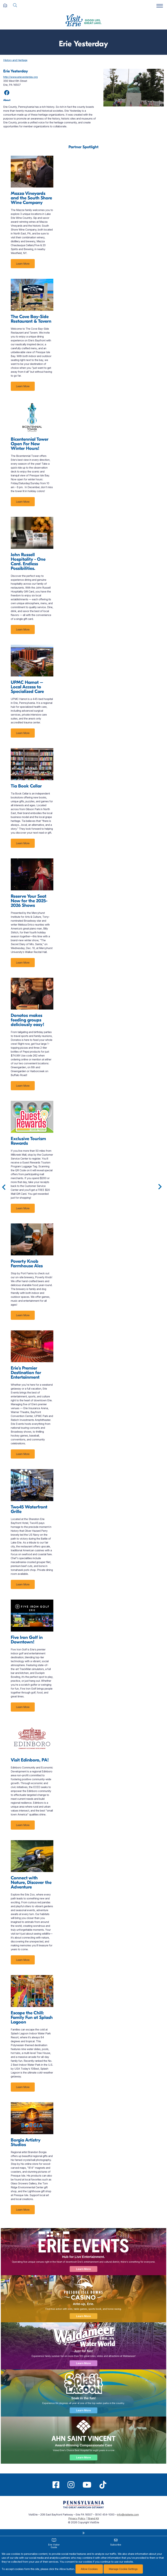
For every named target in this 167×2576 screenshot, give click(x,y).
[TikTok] (103, 2485)
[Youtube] (87, 2485)
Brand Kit (93, 2518)
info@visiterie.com (128, 2514)
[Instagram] (71, 2485)
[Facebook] (56, 2485)
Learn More (23, 263)
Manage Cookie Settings (123, 2569)
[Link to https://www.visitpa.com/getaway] (83, 2507)
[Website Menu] (159, 6)
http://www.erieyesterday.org (20, 77)
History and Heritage (15, 60)
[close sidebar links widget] (83, 2533)
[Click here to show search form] (15, 5)
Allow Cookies (89, 2569)
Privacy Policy (77, 2518)
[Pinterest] (114, 2485)
